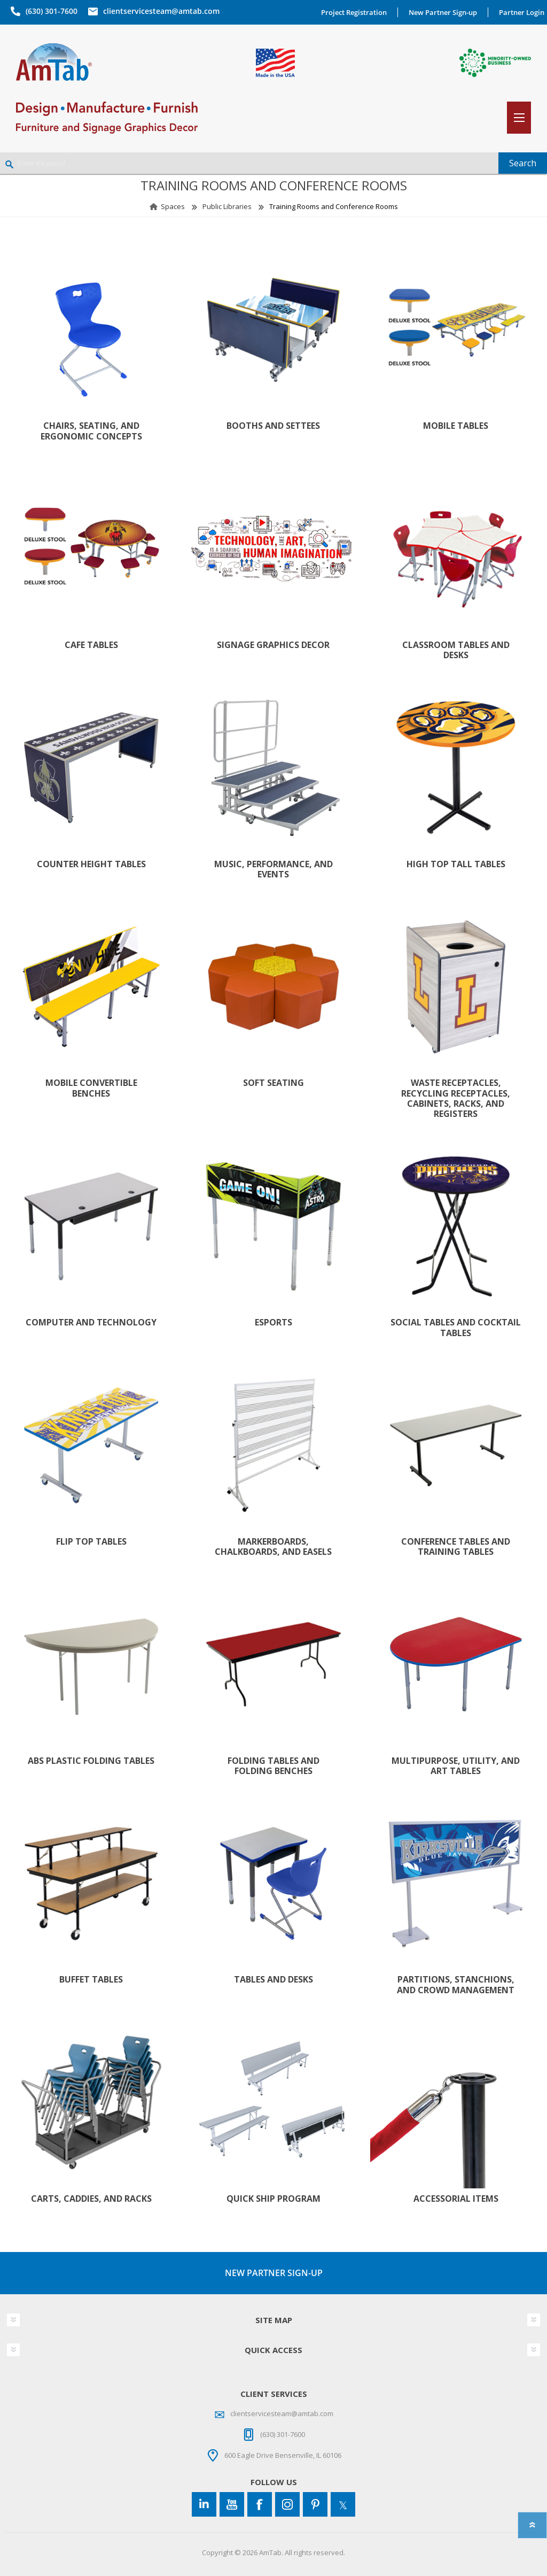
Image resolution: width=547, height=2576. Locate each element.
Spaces (173, 206)
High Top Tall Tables (456, 864)
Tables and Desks (273, 1980)
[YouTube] (232, 2504)
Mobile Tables (455, 426)
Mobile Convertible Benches (91, 1088)
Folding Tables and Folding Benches (273, 1766)
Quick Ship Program (273, 2199)
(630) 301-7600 (51, 11)
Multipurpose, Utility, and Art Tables (456, 1766)
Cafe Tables (91, 645)
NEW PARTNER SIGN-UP (274, 2273)
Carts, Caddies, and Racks (91, 2199)
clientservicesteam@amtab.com (161, 11)
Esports (273, 1322)
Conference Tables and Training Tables (455, 1547)
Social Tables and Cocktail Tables (455, 1327)
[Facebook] (259, 2504)
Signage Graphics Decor (273, 645)
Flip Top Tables (91, 1542)
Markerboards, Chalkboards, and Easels (273, 1547)
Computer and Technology (91, 1322)
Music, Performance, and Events (273, 869)
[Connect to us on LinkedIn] (204, 2504)
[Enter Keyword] (249, 163)
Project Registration (354, 12)
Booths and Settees (273, 426)
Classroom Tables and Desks (456, 650)
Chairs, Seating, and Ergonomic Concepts (91, 431)
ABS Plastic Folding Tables (91, 1761)
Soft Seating (273, 1083)
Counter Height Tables (91, 864)
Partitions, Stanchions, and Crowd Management (455, 1985)
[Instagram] (287, 2504)
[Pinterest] (315, 2504)
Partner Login (521, 12)
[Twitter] (343, 2504)
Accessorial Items (455, 2199)
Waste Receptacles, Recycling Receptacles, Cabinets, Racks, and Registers (455, 1098)
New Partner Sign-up (443, 12)
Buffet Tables (91, 1980)
